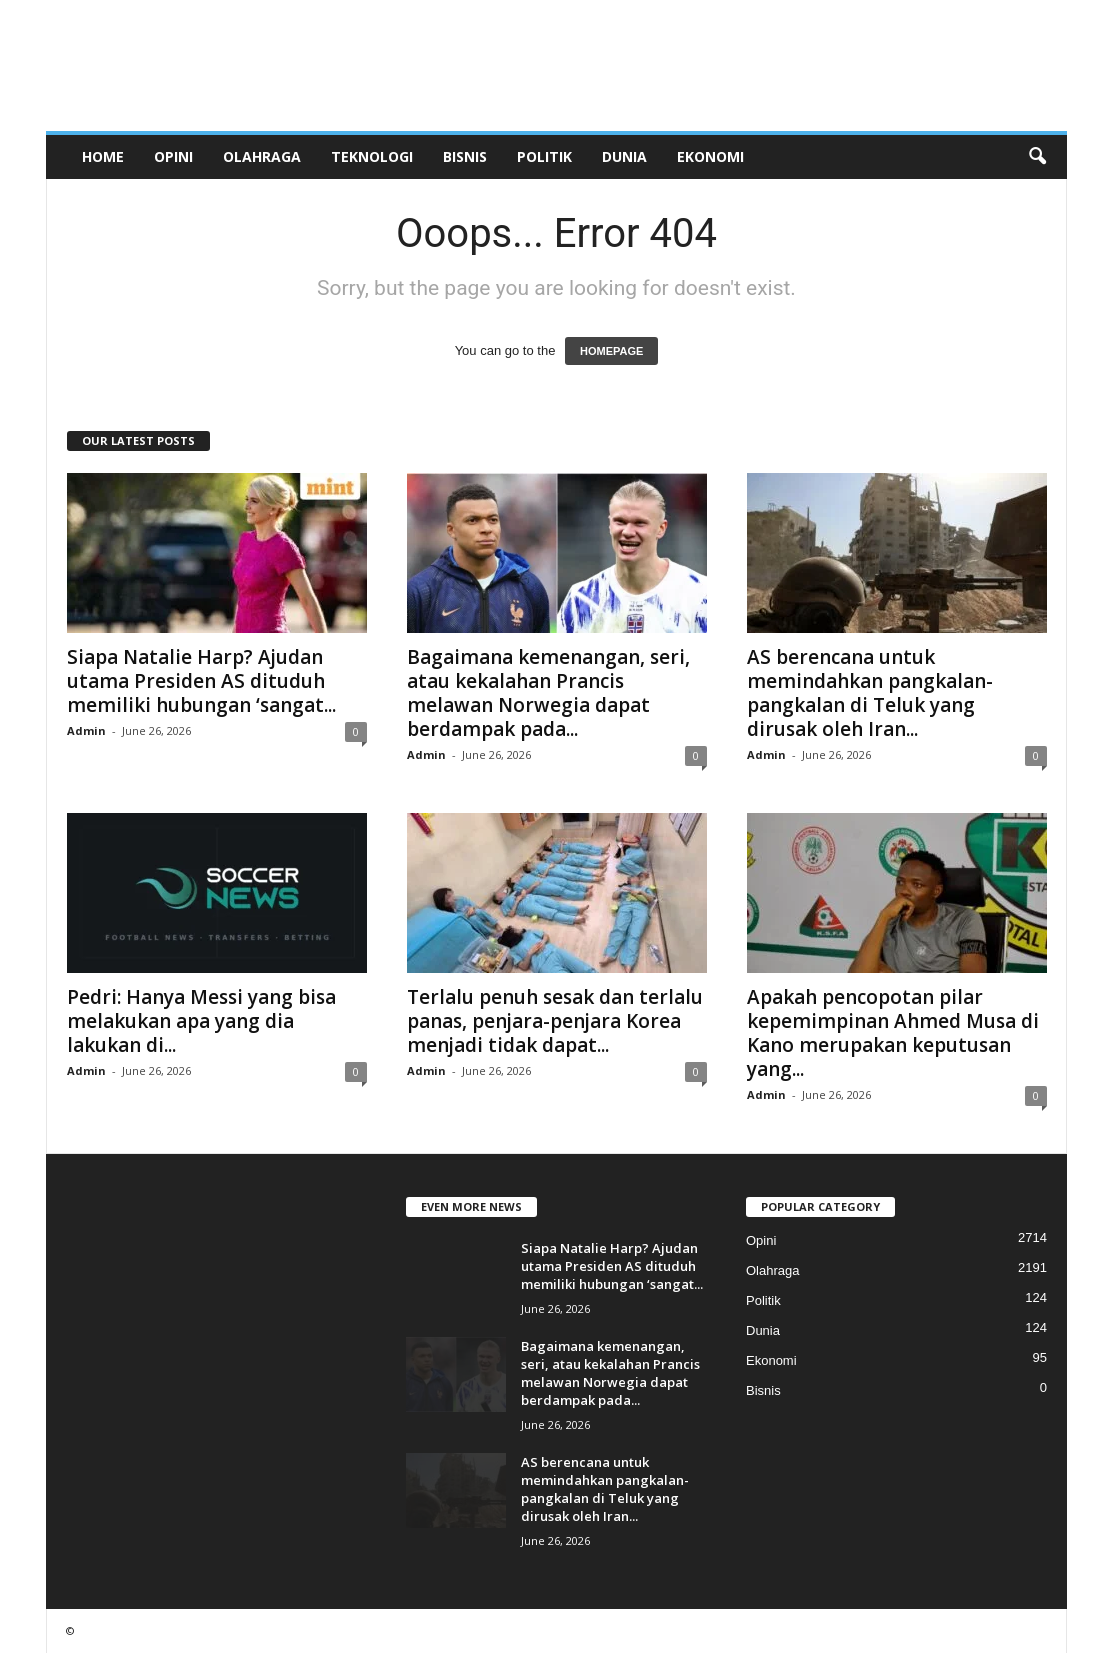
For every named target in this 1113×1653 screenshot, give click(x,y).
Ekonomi (710, 156)
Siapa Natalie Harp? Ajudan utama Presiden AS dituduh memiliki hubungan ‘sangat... (201, 681)
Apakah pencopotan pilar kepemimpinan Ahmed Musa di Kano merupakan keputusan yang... (893, 1033)
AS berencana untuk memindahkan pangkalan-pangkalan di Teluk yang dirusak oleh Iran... (870, 693)
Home (103, 156)
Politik (544, 156)
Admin (86, 730)
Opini (173, 156)
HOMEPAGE (611, 351)
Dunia (624, 156)
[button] (1037, 157)
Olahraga (262, 156)
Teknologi (372, 156)
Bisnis (465, 156)
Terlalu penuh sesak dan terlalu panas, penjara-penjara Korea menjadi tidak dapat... (555, 1021)
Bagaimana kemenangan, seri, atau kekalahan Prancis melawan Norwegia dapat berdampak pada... (548, 693)
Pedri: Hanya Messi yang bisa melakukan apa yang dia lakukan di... (201, 1021)
